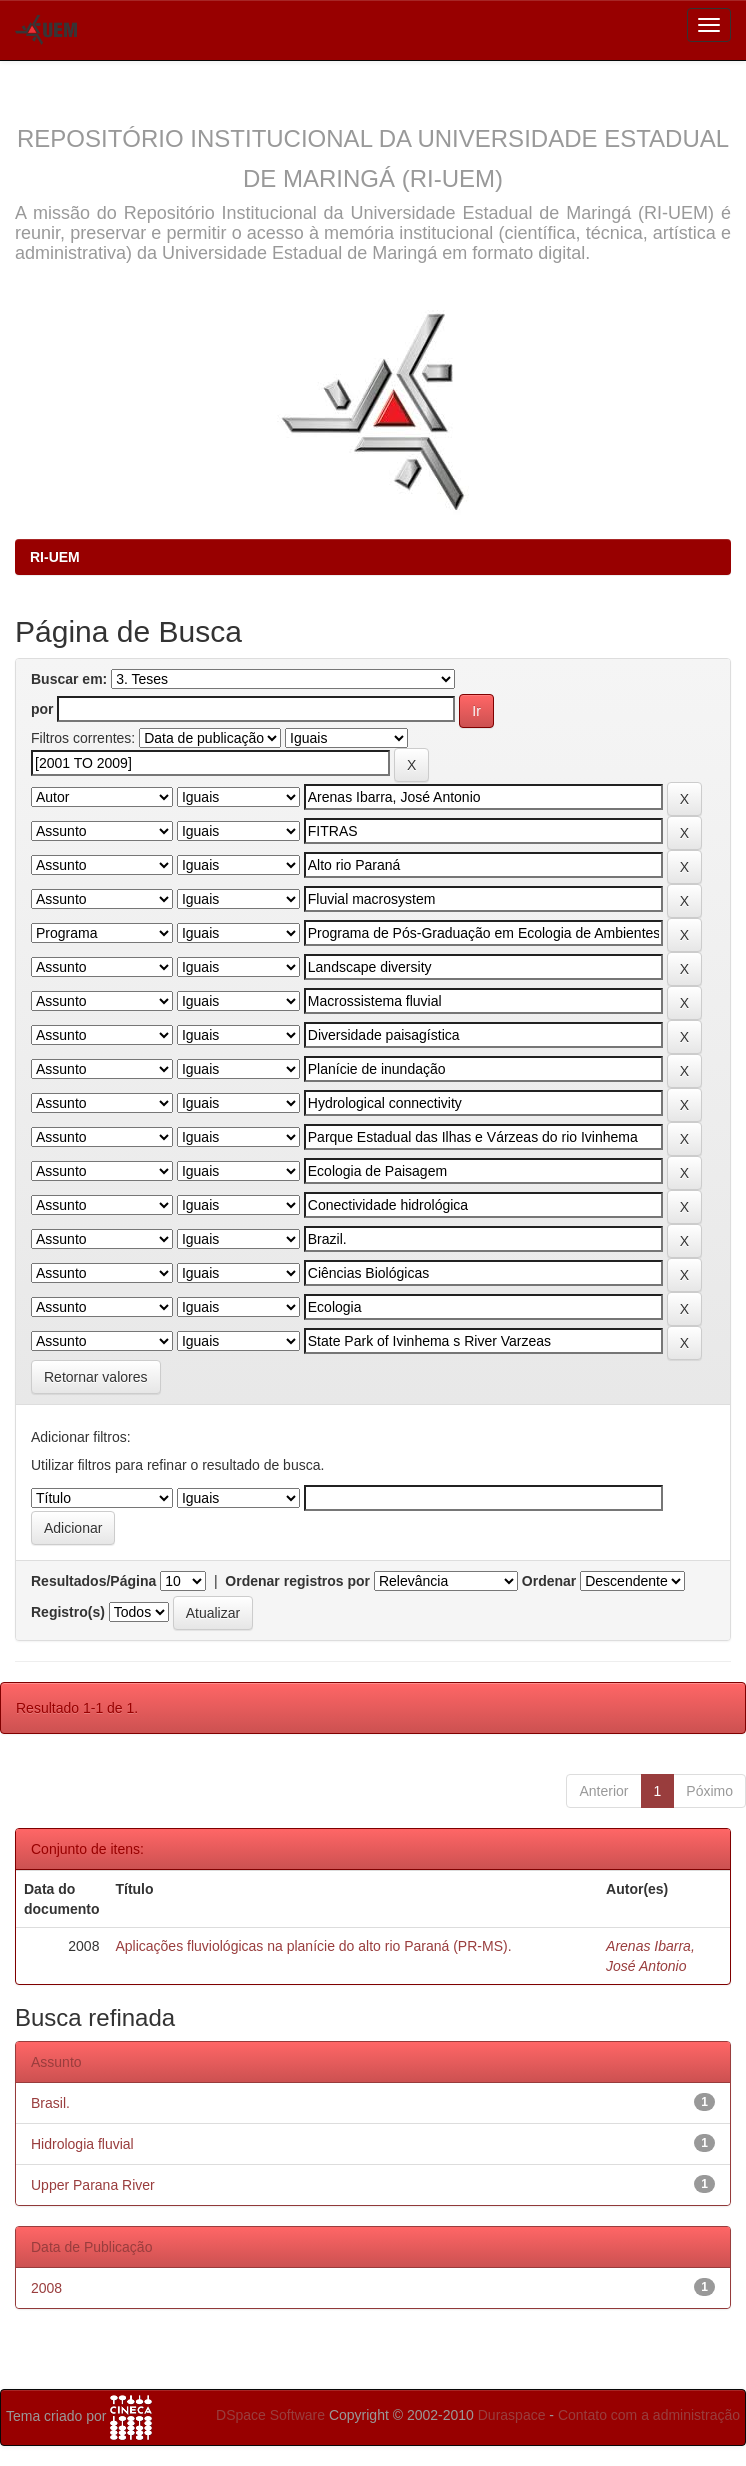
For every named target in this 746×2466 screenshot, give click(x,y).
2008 (46, 2288)
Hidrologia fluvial (82, 2144)
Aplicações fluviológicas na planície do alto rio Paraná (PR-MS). (313, 1946)
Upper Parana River (93, 2185)
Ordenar (549, 1581)
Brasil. (50, 2103)
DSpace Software (270, 2415)
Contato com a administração (649, 2415)
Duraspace (512, 2415)
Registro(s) (68, 1612)
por (42, 709)
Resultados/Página (93, 1581)
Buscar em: (69, 679)
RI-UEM (55, 557)
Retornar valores (96, 1377)
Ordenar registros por (297, 1581)
